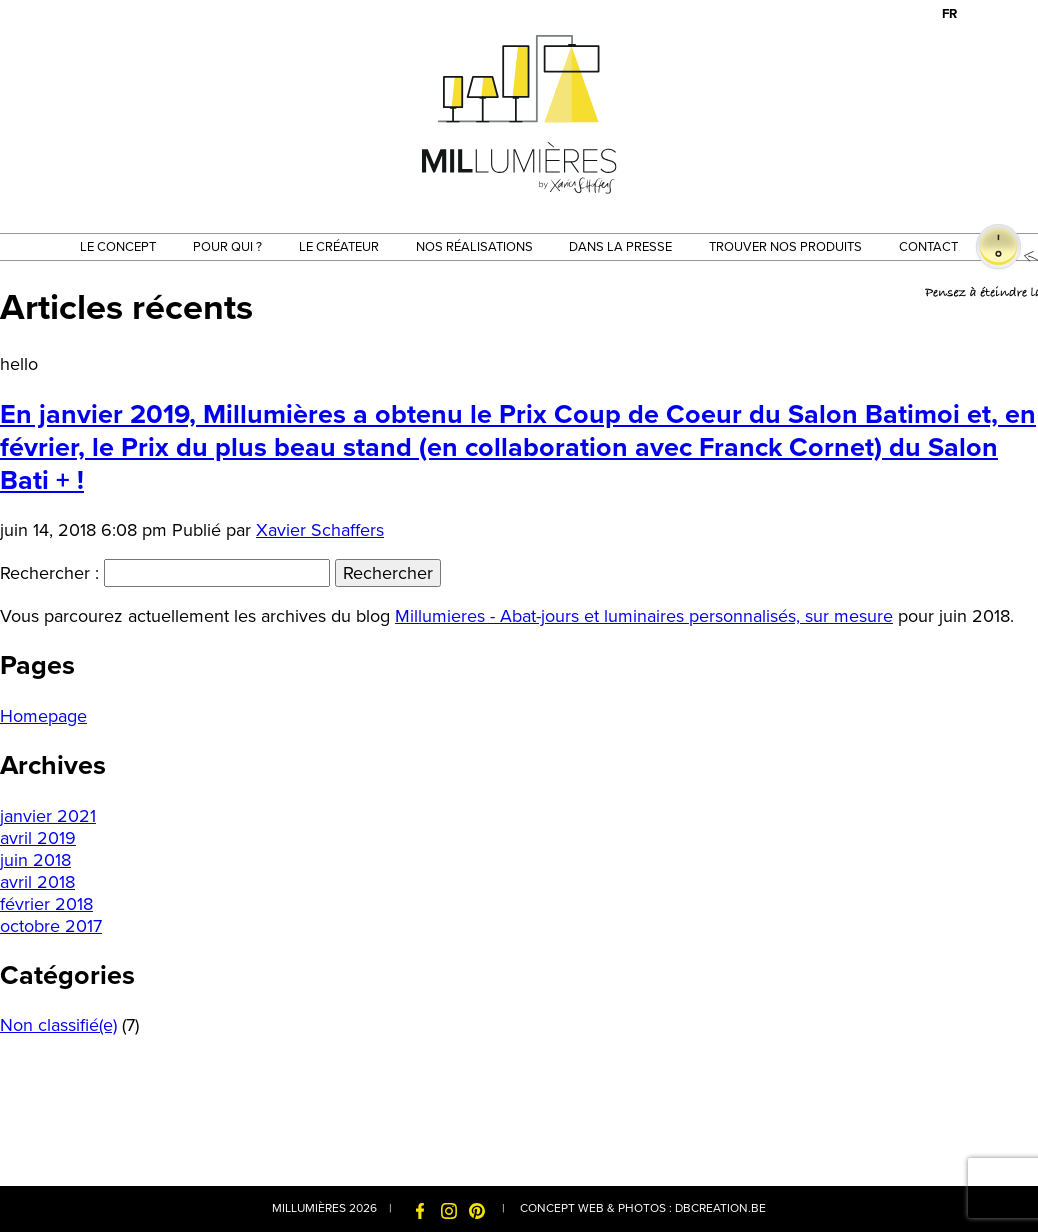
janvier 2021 (48, 816)
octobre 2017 (51, 926)
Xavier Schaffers (320, 530)
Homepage (43, 716)
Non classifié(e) (58, 1025)
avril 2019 (38, 838)
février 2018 (46, 904)
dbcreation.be (720, 1208)
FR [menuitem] (949, 14)
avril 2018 (37, 882)
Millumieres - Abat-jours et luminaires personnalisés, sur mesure (644, 616)
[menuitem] (949, 15)
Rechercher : (49, 573)
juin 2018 (35, 860)
